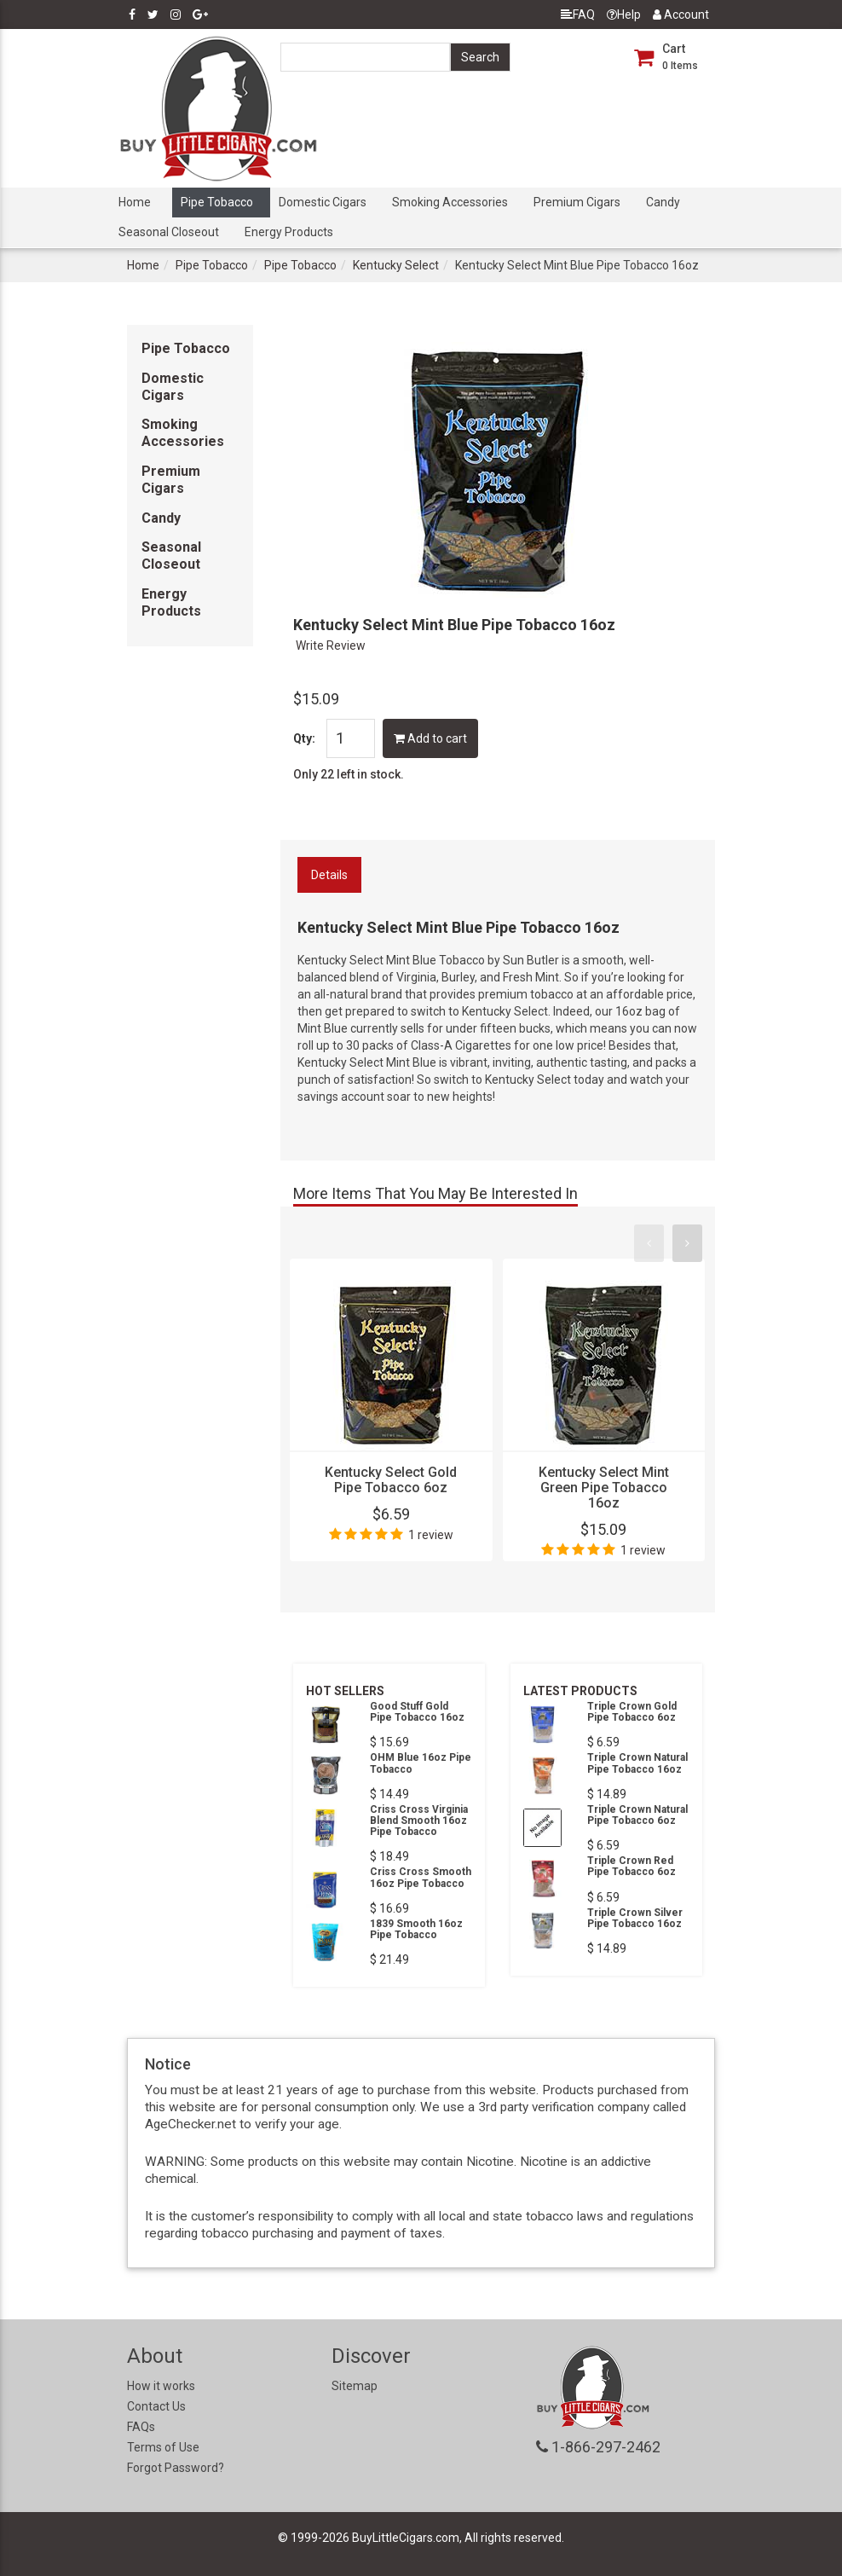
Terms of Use (163, 2447)
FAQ (578, 14)
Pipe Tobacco (217, 202)
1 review (430, 1535)
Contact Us (156, 2406)
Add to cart (430, 738)
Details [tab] (329, 875)
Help (624, 14)
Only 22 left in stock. (348, 774)
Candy (663, 202)
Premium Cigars (576, 202)
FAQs (141, 2427)
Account (681, 14)
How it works (161, 2386)
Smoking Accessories (450, 202)
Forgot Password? (175, 2468)
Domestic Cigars (322, 202)
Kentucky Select (396, 265)
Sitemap (355, 2386)
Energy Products (289, 232)
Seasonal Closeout (168, 232)
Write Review (331, 645)
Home (134, 202)
